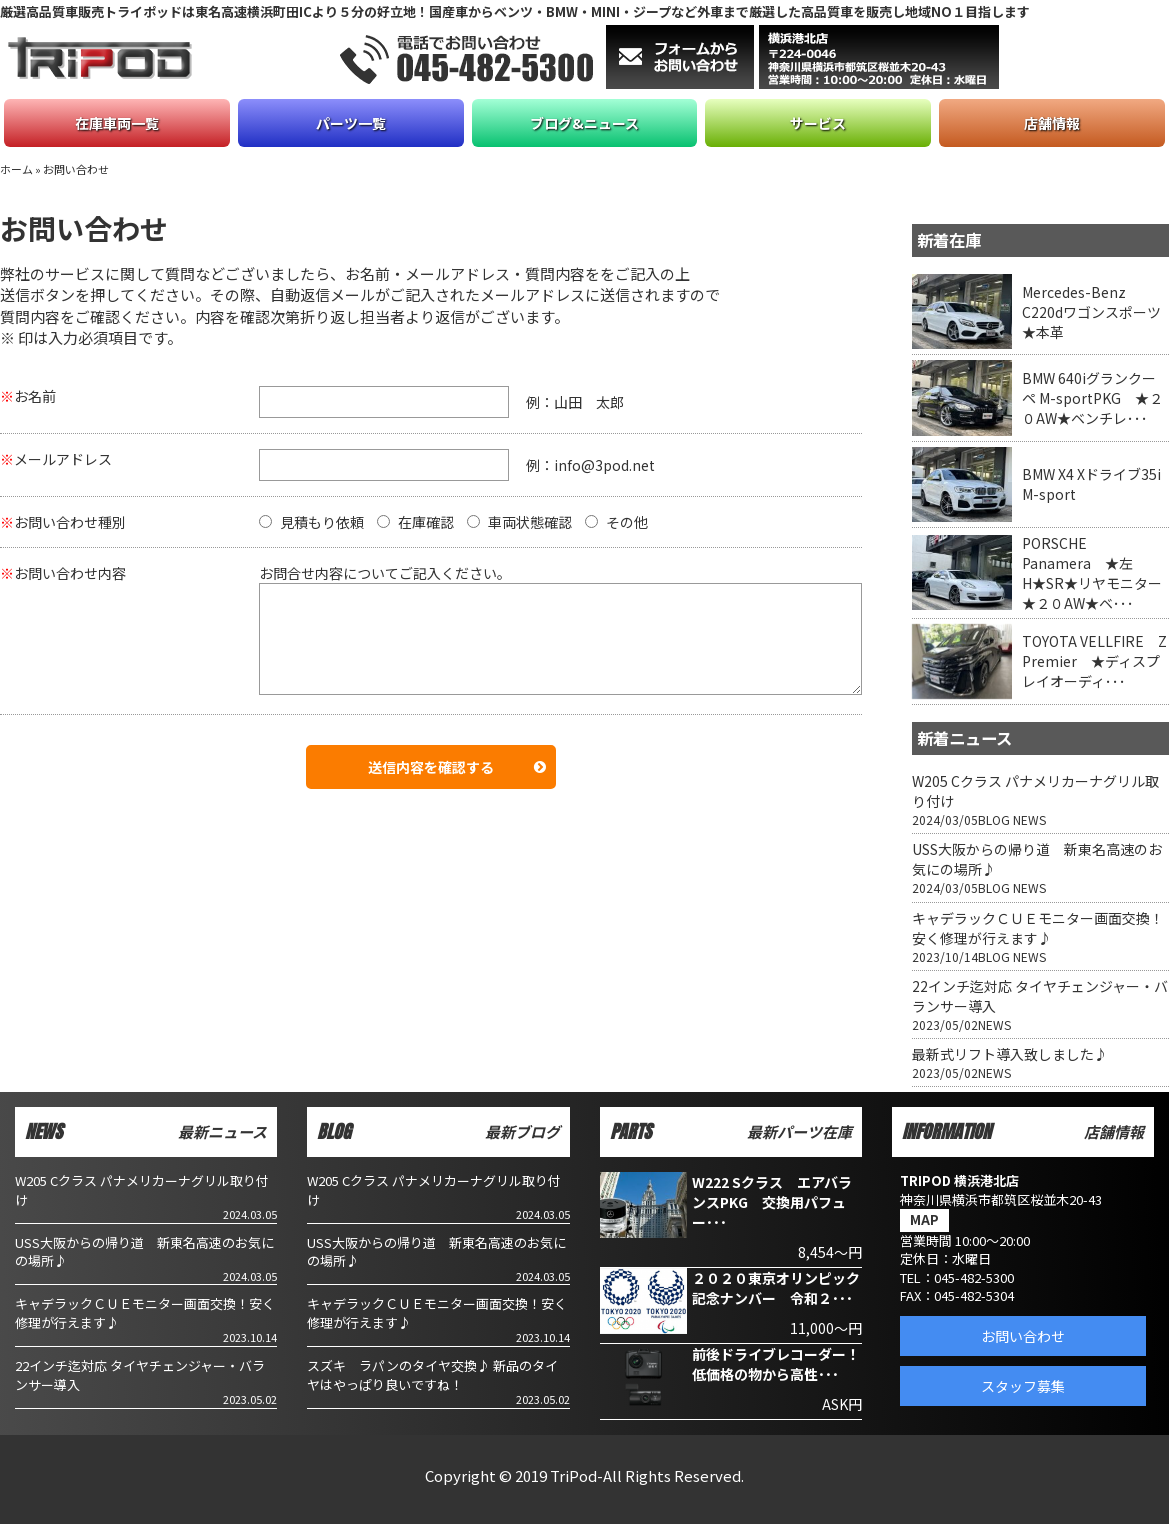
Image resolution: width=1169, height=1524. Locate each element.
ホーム (16, 169)
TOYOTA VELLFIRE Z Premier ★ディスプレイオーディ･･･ (1094, 661)
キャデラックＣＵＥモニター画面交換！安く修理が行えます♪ (1038, 928)
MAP (924, 1219)
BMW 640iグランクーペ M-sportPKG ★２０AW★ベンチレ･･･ (1092, 398)
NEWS (1029, 819)
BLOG (994, 819)
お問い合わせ (1023, 1336)
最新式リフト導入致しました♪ (1010, 1054)
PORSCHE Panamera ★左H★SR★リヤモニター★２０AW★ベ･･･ (1092, 573)
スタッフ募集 (1023, 1386)
